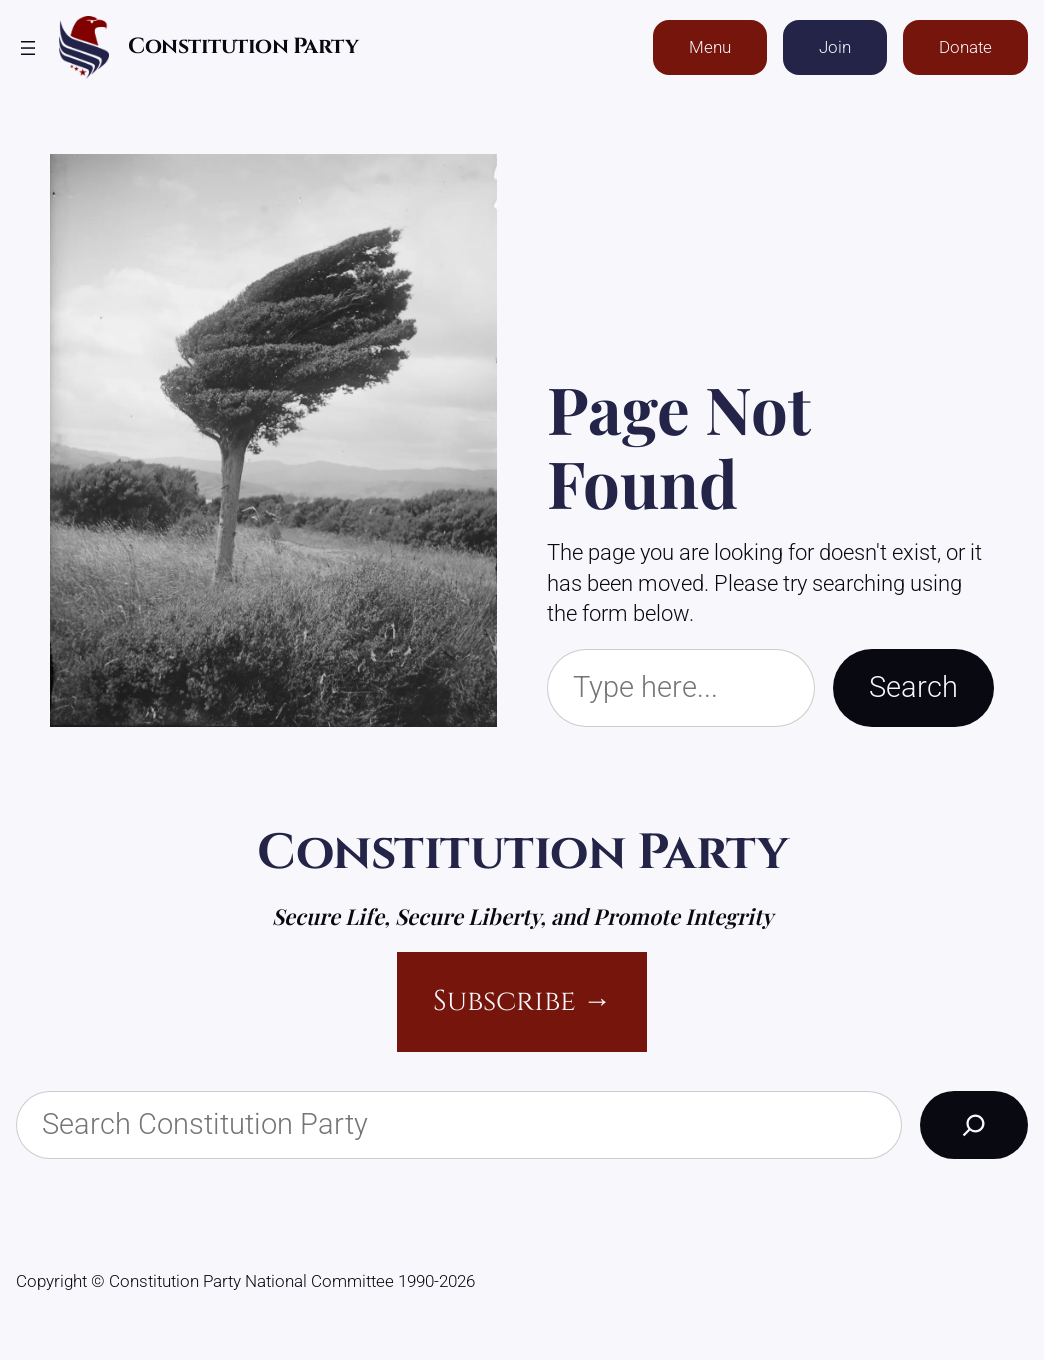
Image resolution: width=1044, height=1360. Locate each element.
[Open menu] (28, 48)
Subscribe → (522, 1001)
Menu (710, 47)
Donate (965, 47)
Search (913, 687)
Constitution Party (243, 46)
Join (835, 47)
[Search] (974, 1125)
